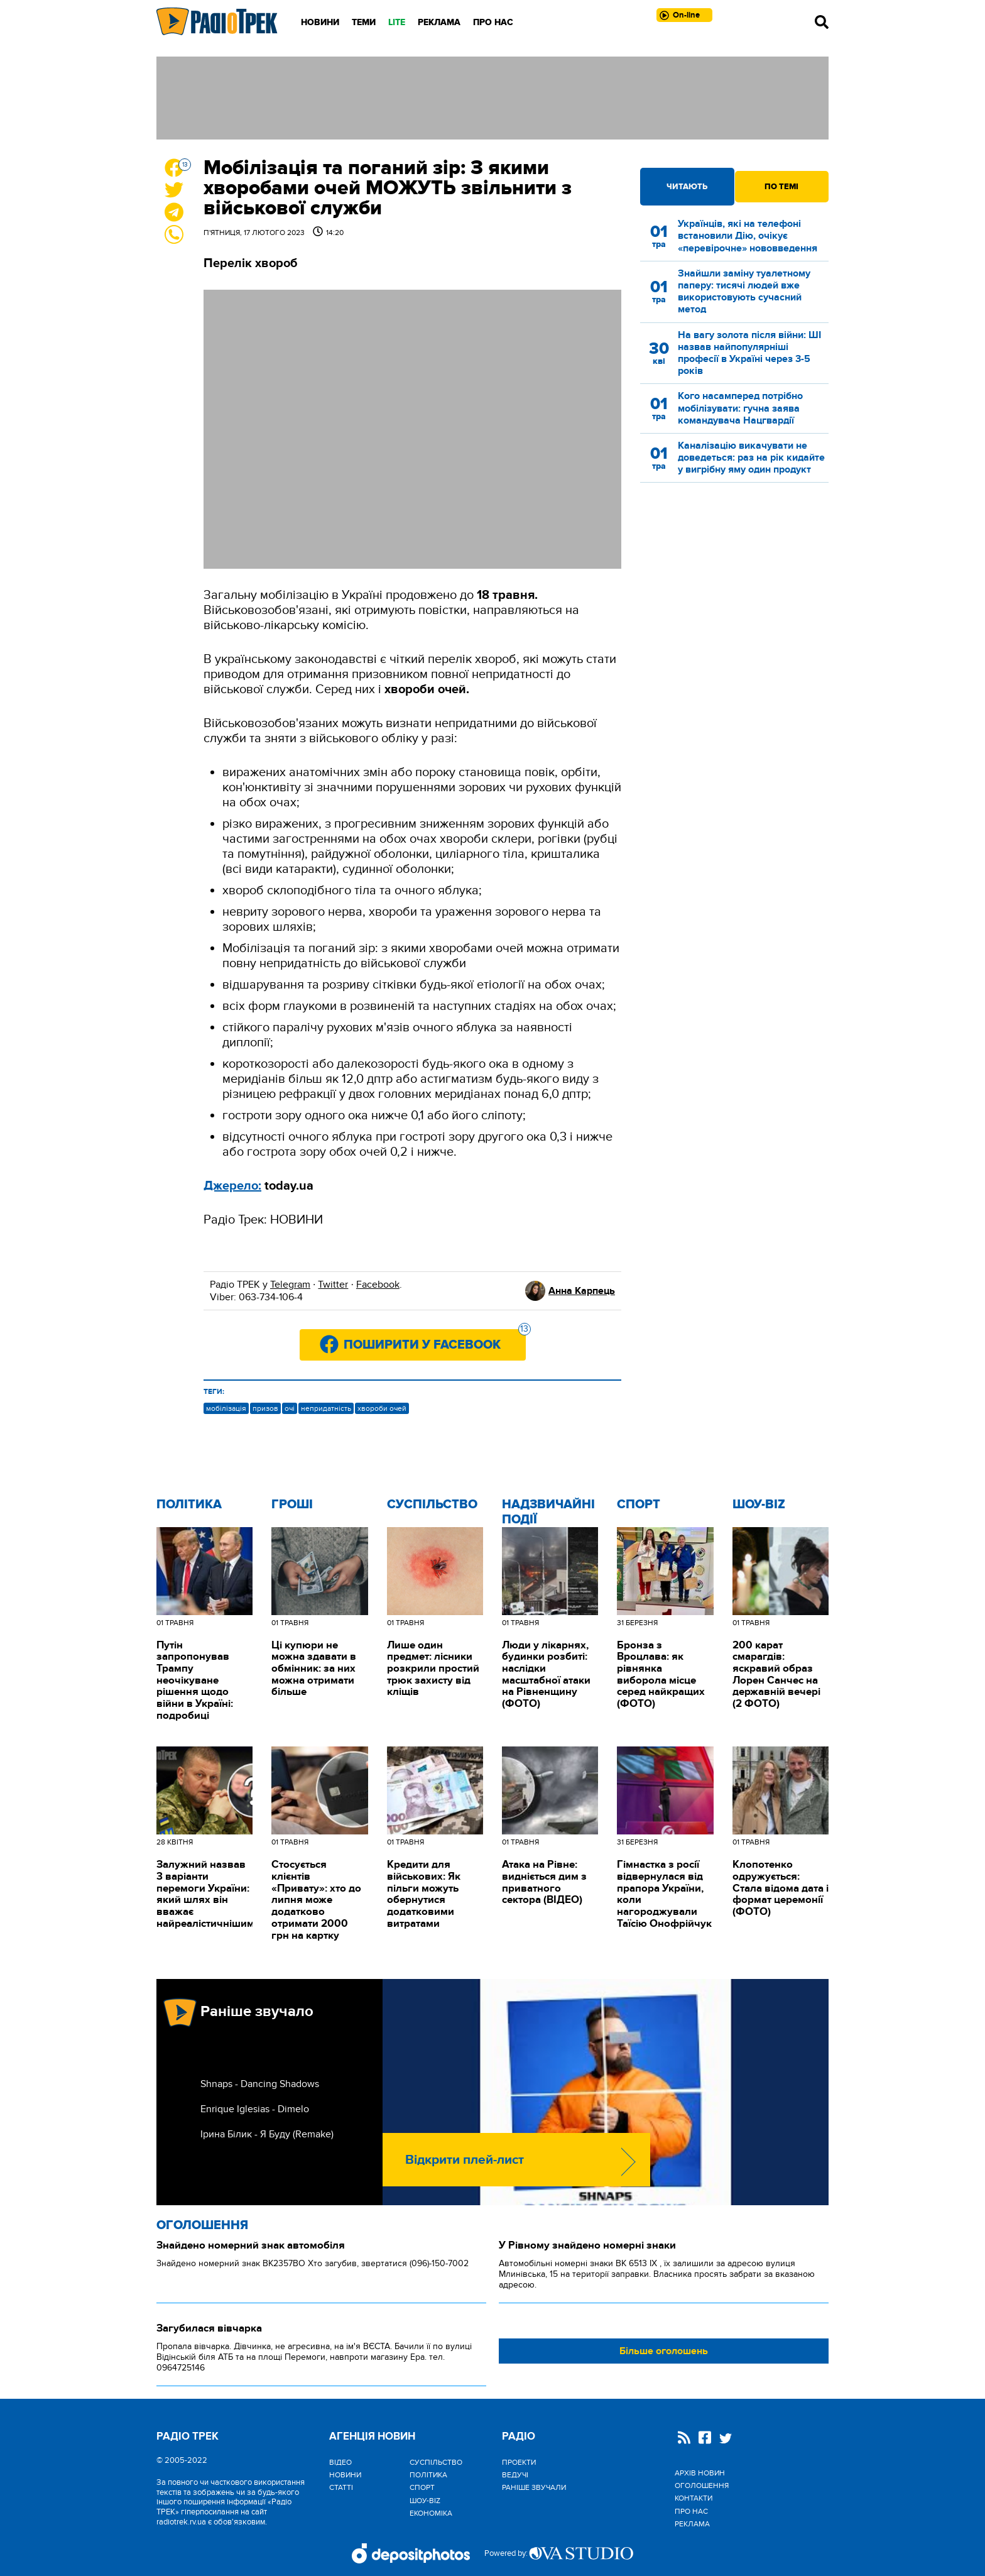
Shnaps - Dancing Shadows (259, 2084)
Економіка (431, 2513)
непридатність (326, 1408)
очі (290, 1408)
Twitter (333, 1284)
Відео (340, 2462)
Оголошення (202, 2225)
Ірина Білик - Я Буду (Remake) (267, 2134)
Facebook (378, 1284)
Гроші (292, 1504)
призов (265, 1408)
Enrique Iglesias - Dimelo (254, 2109)
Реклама (439, 22)
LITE (396, 22)
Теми (364, 22)
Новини (320, 22)
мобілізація (226, 1408)
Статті (341, 2487)
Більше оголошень (663, 2351)
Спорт (638, 1504)
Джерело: (232, 1185)
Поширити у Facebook (435, 1340)
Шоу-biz (758, 1504)
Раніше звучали (534, 2487)
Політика (189, 1504)
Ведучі (515, 2474)
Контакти (693, 2498)
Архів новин (700, 2473)
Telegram (290, 1284)
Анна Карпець (581, 1291)
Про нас (493, 22)
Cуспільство (432, 1504)
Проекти (519, 2462)
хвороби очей (381, 1408)
